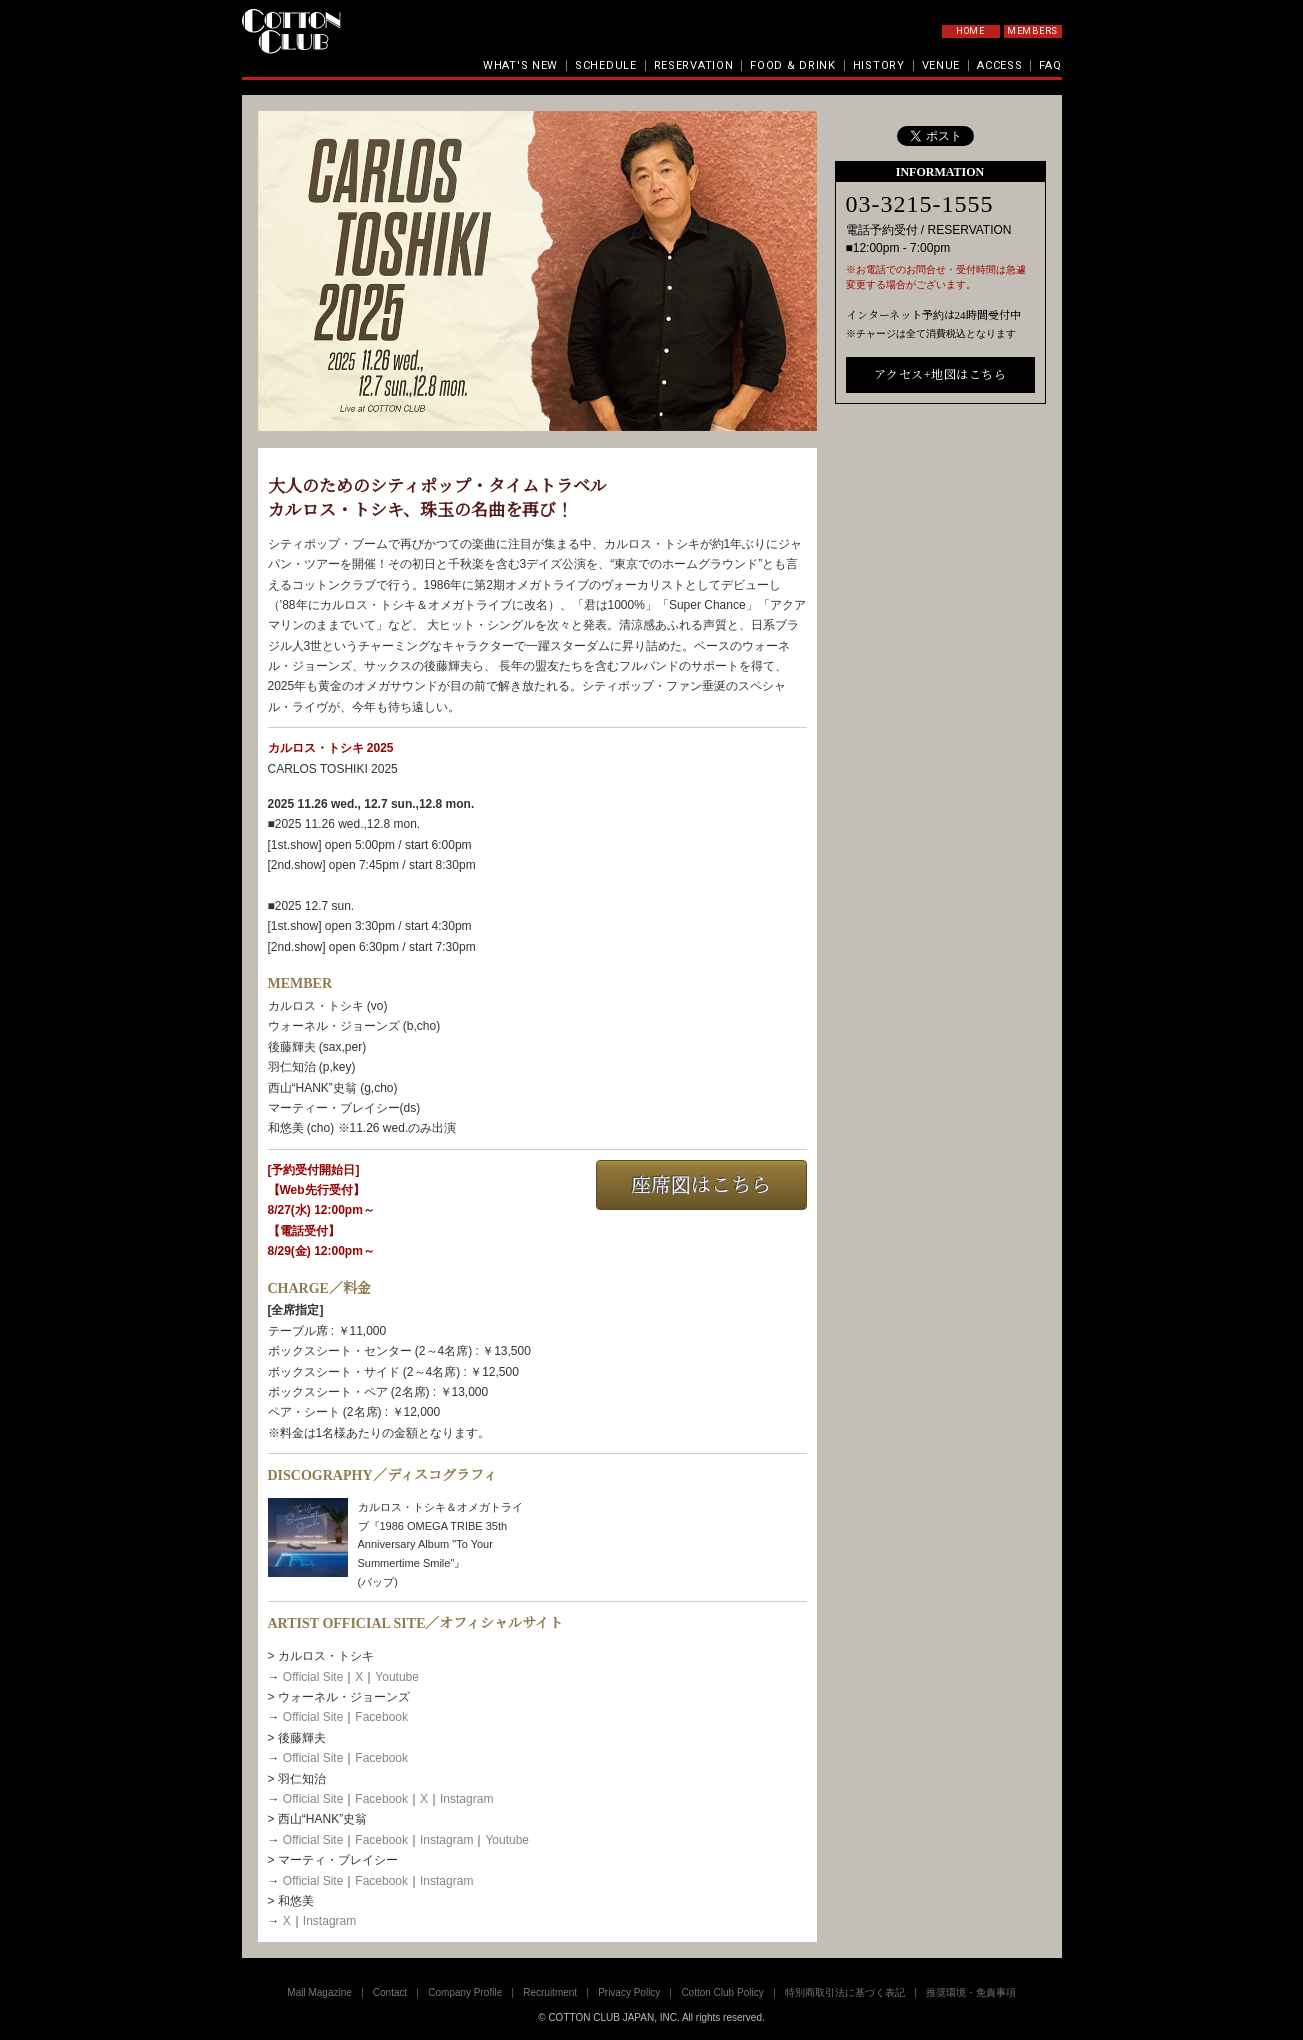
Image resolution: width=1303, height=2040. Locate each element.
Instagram (466, 1799)
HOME (970, 31)
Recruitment (550, 1992)
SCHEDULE (606, 65)
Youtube (397, 1677)
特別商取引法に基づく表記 (845, 1992)
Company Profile (465, 1992)
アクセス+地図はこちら (940, 694)
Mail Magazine (319, 1992)
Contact (390, 1992)
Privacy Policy (629, 1992)
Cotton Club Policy (722, 1992)
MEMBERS (1032, 31)
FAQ (1050, 65)
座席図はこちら (701, 1185)
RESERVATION (694, 65)
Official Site (313, 1677)
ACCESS (999, 65)
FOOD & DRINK (792, 65)
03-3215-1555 (920, 524)
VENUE (941, 65)
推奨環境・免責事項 (971, 1992)
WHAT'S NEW (520, 65)
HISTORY (879, 65)
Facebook (381, 1717)
